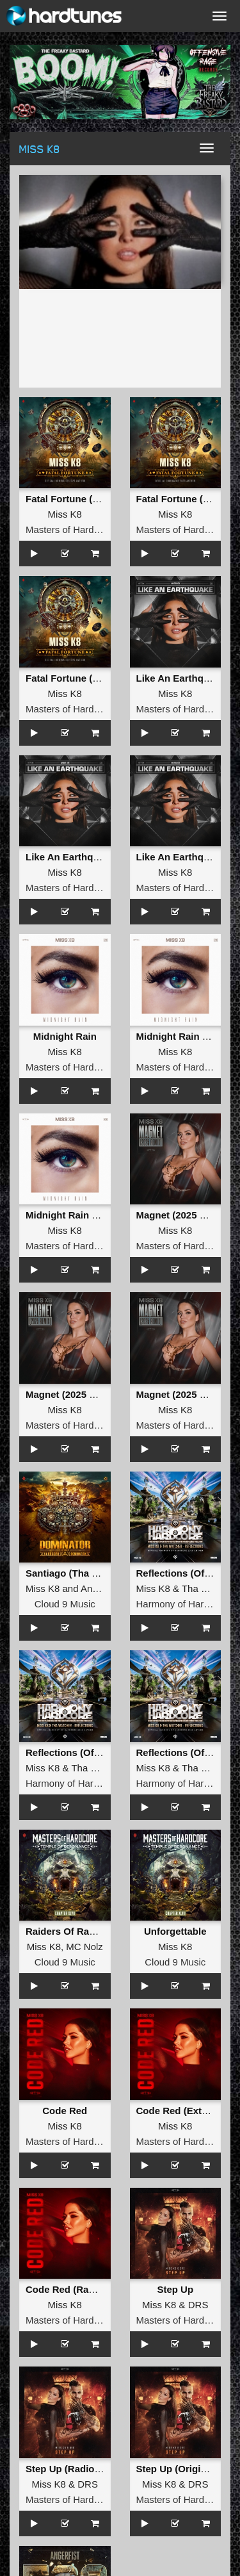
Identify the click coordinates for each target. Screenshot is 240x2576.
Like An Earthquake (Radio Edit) (99, 856)
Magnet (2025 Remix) (184, 1215)
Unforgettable (175, 1931)
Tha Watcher (209, 1588)
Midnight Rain (65, 1036)
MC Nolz (84, 1946)
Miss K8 (65, 514)
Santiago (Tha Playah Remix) (91, 1573)
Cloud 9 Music (65, 1603)
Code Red (64, 2110)
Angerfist (99, 1588)
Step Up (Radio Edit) (72, 2468)
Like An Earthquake (180, 678)
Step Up (175, 2289)
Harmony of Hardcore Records (91, 1783)
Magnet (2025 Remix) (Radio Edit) (102, 1394)
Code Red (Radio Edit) (76, 2289)
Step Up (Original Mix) (186, 2468)
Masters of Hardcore (69, 529)
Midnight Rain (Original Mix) (89, 1215)
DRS (198, 2304)
